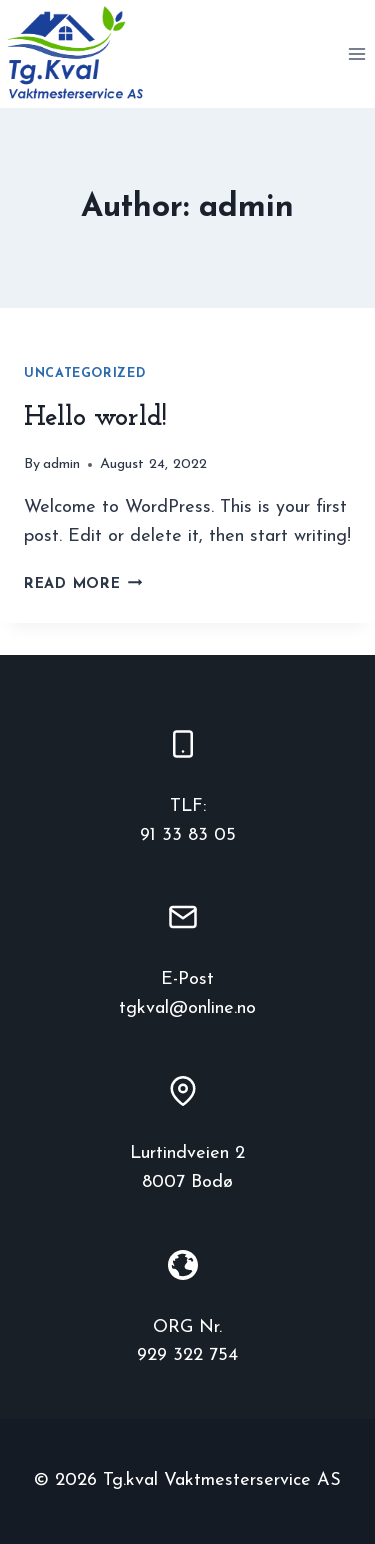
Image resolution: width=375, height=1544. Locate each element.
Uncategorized (84, 374)
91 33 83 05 (188, 835)
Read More (83, 584)
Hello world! (95, 418)
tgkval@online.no (187, 1008)
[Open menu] (356, 53)
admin (61, 464)
